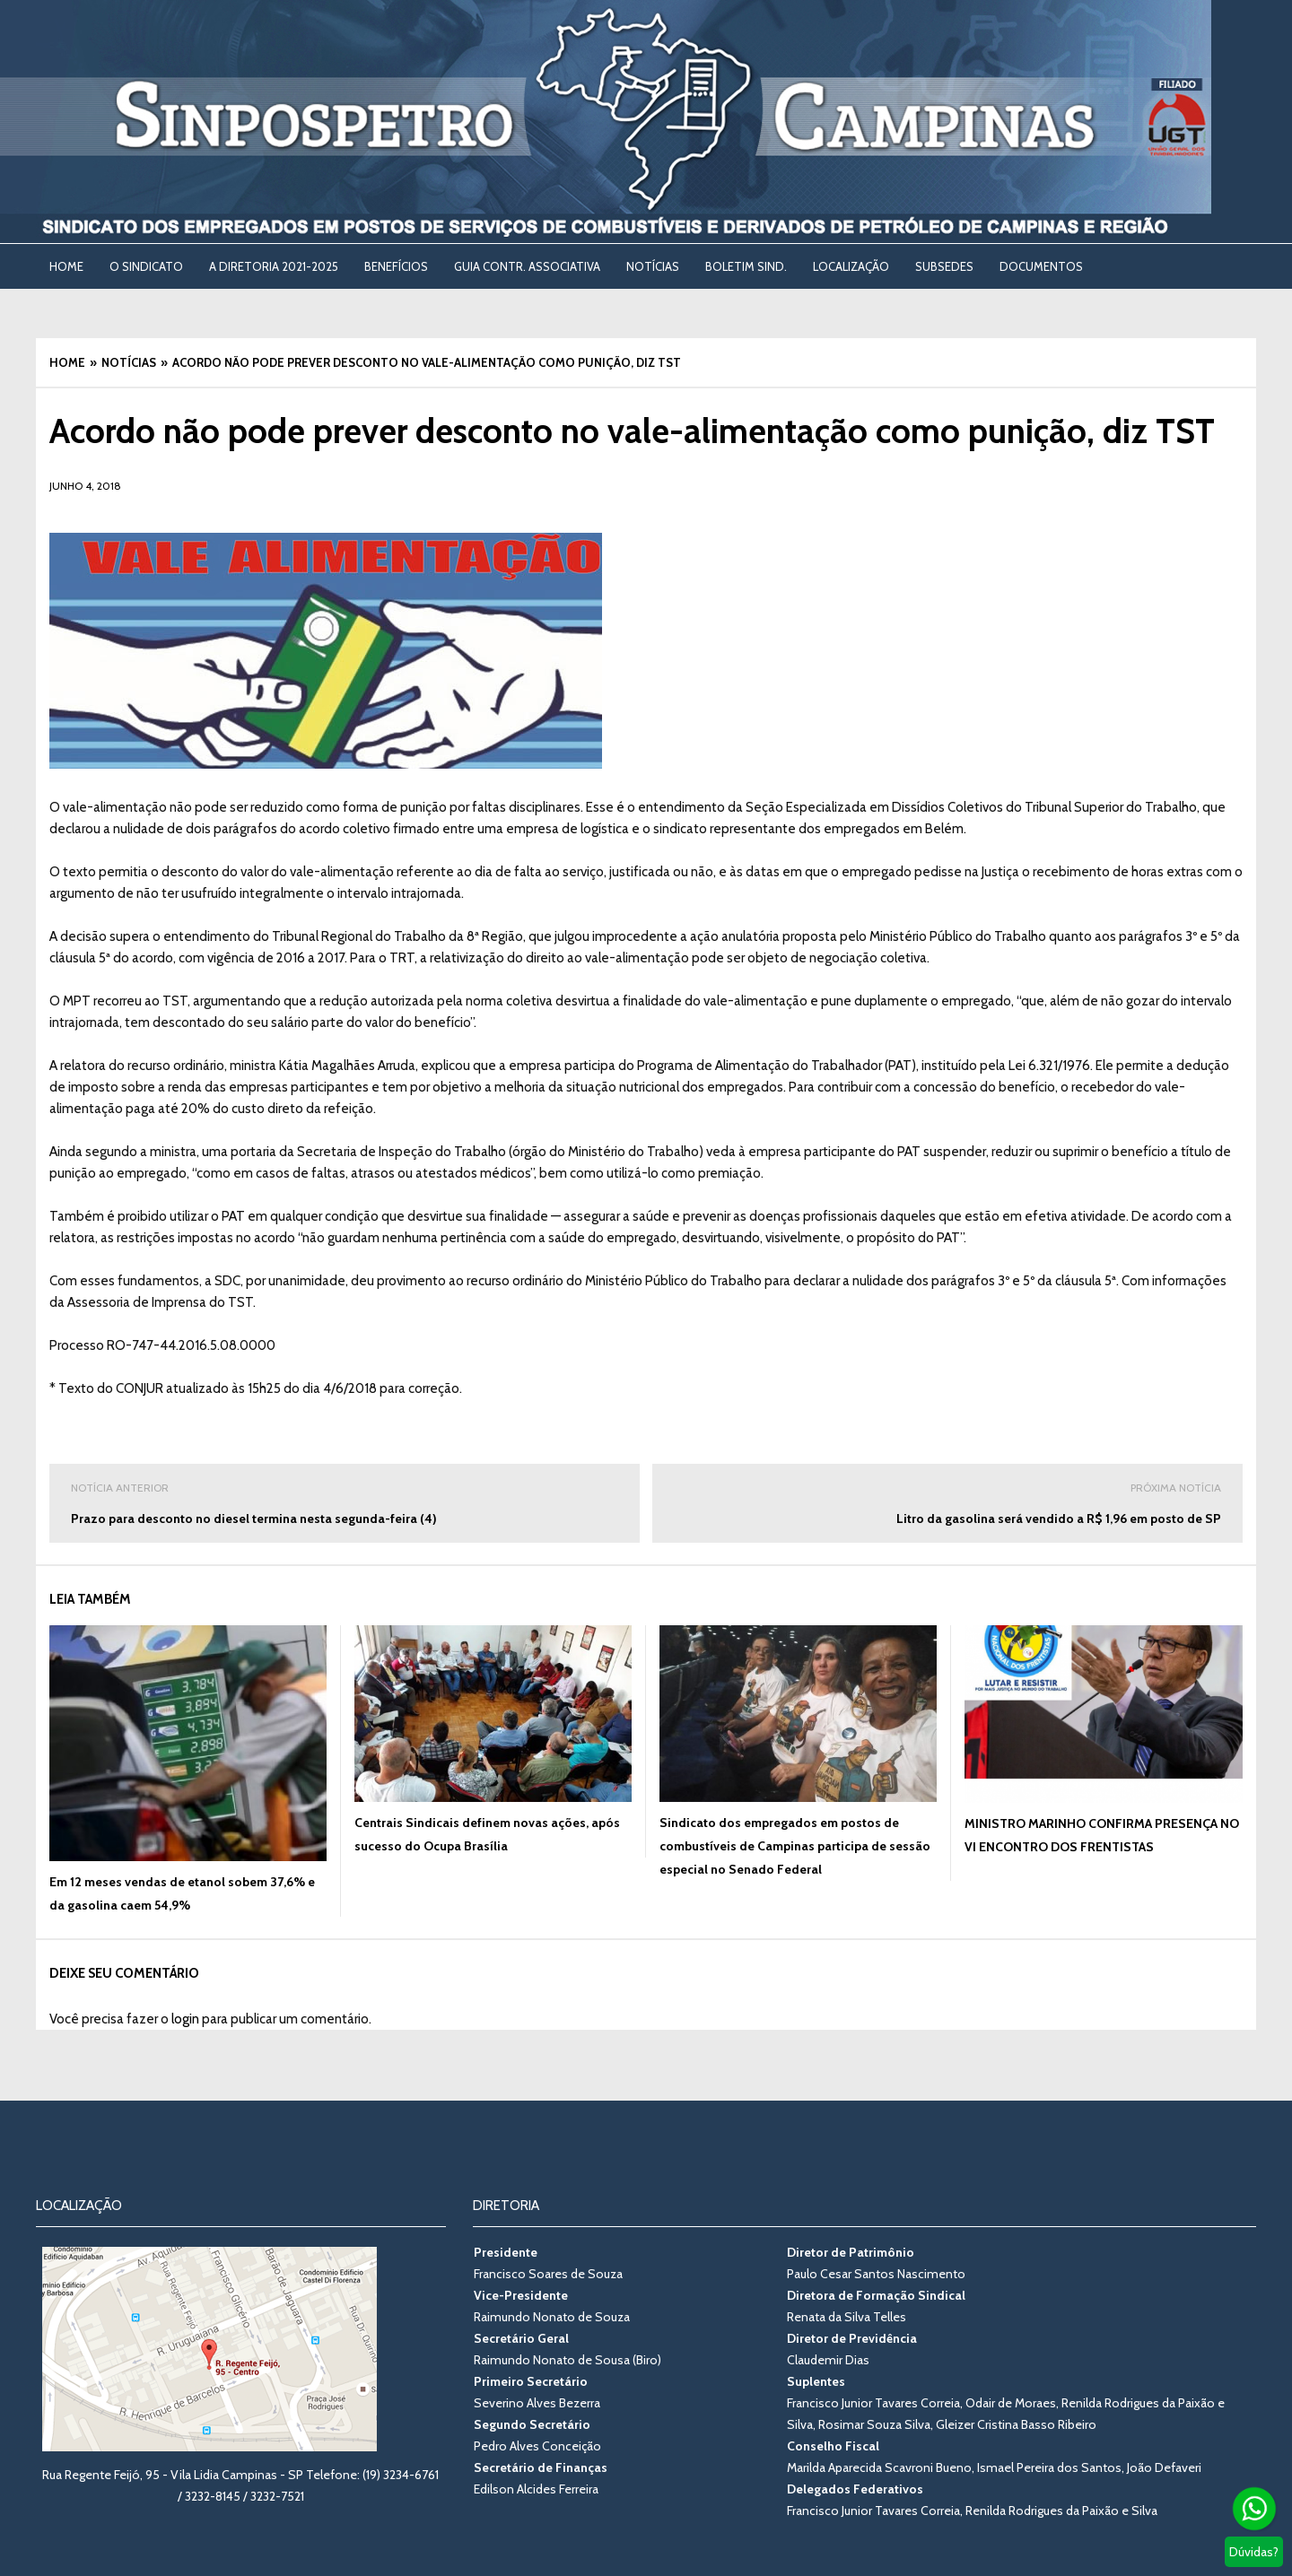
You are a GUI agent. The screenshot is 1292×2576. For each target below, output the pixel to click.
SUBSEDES (944, 266)
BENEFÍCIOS (396, 266)
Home (66, 266)
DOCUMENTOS (1041, 266)
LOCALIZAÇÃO (851, 266)
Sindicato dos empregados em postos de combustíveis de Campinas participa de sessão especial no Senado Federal (794, 1846)
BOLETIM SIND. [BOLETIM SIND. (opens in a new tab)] (746, 266)
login (185, 2019)
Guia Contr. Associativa (527, 266)
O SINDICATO (146, 266)
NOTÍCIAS (652, 266)
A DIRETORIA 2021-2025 (273, 266)
